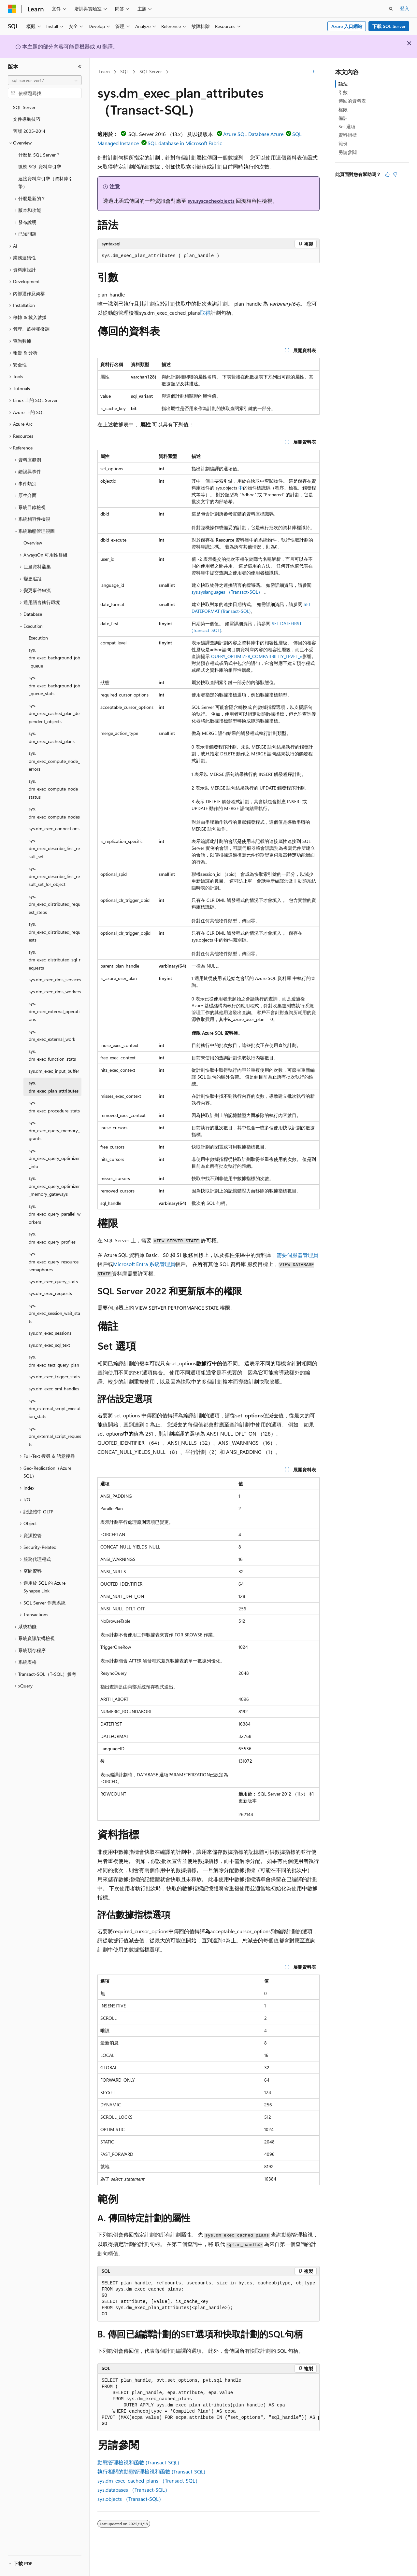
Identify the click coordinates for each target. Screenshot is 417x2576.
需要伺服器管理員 (297, 1254)
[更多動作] (314, 72)
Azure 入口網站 (346, 26)
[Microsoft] (12, 9)
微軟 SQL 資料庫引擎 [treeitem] (39, 166)
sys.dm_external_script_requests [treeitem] (55, 1436)
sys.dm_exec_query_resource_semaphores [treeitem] (54, 1261)
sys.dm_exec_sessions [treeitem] (50, 1333)
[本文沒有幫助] (395, 174)
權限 (343, 109)
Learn (104, 71)
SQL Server (150, 71)
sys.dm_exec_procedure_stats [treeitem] (54, 1106)
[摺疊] (80, 67)
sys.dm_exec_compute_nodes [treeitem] (54, 813)
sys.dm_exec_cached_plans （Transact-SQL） (148, 2480)
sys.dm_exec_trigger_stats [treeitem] (54, 1376)
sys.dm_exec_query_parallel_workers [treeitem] (54, 1214)
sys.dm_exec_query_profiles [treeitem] (52, 1238)
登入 (404, 8)
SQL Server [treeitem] (24, 107)
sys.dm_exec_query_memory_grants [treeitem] (54, 1130)
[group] (208, 2298)
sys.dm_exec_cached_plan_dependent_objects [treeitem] (54, 713)
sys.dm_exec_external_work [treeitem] (52, 1035)
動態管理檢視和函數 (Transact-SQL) (138, 2462)
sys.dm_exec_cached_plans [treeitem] (52, 737)
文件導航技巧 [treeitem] (26, 119)
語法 (343, 84)
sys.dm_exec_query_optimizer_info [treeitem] (54, 1158)
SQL (124, 71)
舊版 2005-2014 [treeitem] (29, 131)
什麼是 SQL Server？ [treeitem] (39, 155)
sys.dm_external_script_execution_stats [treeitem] (55, 1408)
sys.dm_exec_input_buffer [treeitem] (54, 1071)
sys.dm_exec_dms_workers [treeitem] (55, 991)
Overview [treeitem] (32, 543)
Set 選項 (346, 126)
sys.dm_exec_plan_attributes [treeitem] (54, 1087)
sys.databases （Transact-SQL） (133, 2489)
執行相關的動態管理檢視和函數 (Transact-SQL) (151, 2471)
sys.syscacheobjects (211, 200)
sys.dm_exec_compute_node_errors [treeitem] (54, 761)
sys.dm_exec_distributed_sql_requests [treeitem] (54, 960)
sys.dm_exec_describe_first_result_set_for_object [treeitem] (54, 876)
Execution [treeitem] (38, 638)
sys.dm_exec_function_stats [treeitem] (52, 1055)
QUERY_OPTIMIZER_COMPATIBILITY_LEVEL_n (256, 656)
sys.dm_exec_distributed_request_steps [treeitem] (54, 904)
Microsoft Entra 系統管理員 (144, 1263)
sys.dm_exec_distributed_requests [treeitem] (54, 932)
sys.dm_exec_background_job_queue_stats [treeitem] (54, 685)
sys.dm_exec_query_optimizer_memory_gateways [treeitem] (54, 1186)
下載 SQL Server (389, 26)
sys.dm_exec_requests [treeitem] (50, 1293)
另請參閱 (347, 152)
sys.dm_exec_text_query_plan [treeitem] (54, 1361)
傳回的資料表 (352, 101)
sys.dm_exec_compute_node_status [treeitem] (54, 789)
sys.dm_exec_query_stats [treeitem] (53, 1281)
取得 (205, 312)
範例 (343, 143)
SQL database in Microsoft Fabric (185, 143)
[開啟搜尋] (390, 9)
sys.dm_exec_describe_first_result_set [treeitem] (54, 848)
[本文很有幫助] (387, 174)
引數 (343, 92)
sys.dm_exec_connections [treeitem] (54, 828)
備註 (343, 118)
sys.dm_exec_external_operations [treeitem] (54, 1011)
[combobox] (44, 80)
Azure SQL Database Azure (253, 134)
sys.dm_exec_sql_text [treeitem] (49, 1345)
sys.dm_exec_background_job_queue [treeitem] (54, 658)
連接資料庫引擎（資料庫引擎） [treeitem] (45, 182)
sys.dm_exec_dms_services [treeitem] (55, 979)
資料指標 (347, 135)
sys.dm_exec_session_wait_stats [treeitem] (54, 1313)
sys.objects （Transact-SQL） (130, 2498)
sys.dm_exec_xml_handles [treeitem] (54, 1388)
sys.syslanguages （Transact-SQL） (227, 592)
